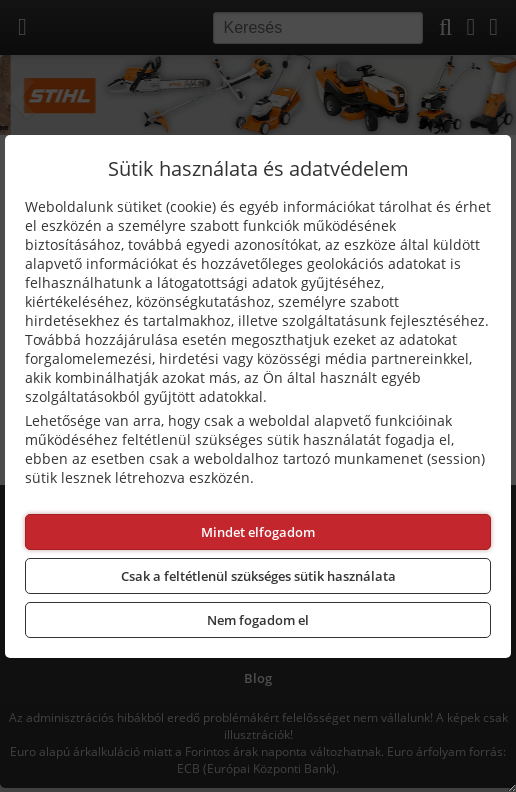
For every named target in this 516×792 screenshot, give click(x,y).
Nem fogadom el (258, 620)
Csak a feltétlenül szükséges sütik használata (258, 576)
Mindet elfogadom (258, 532)
